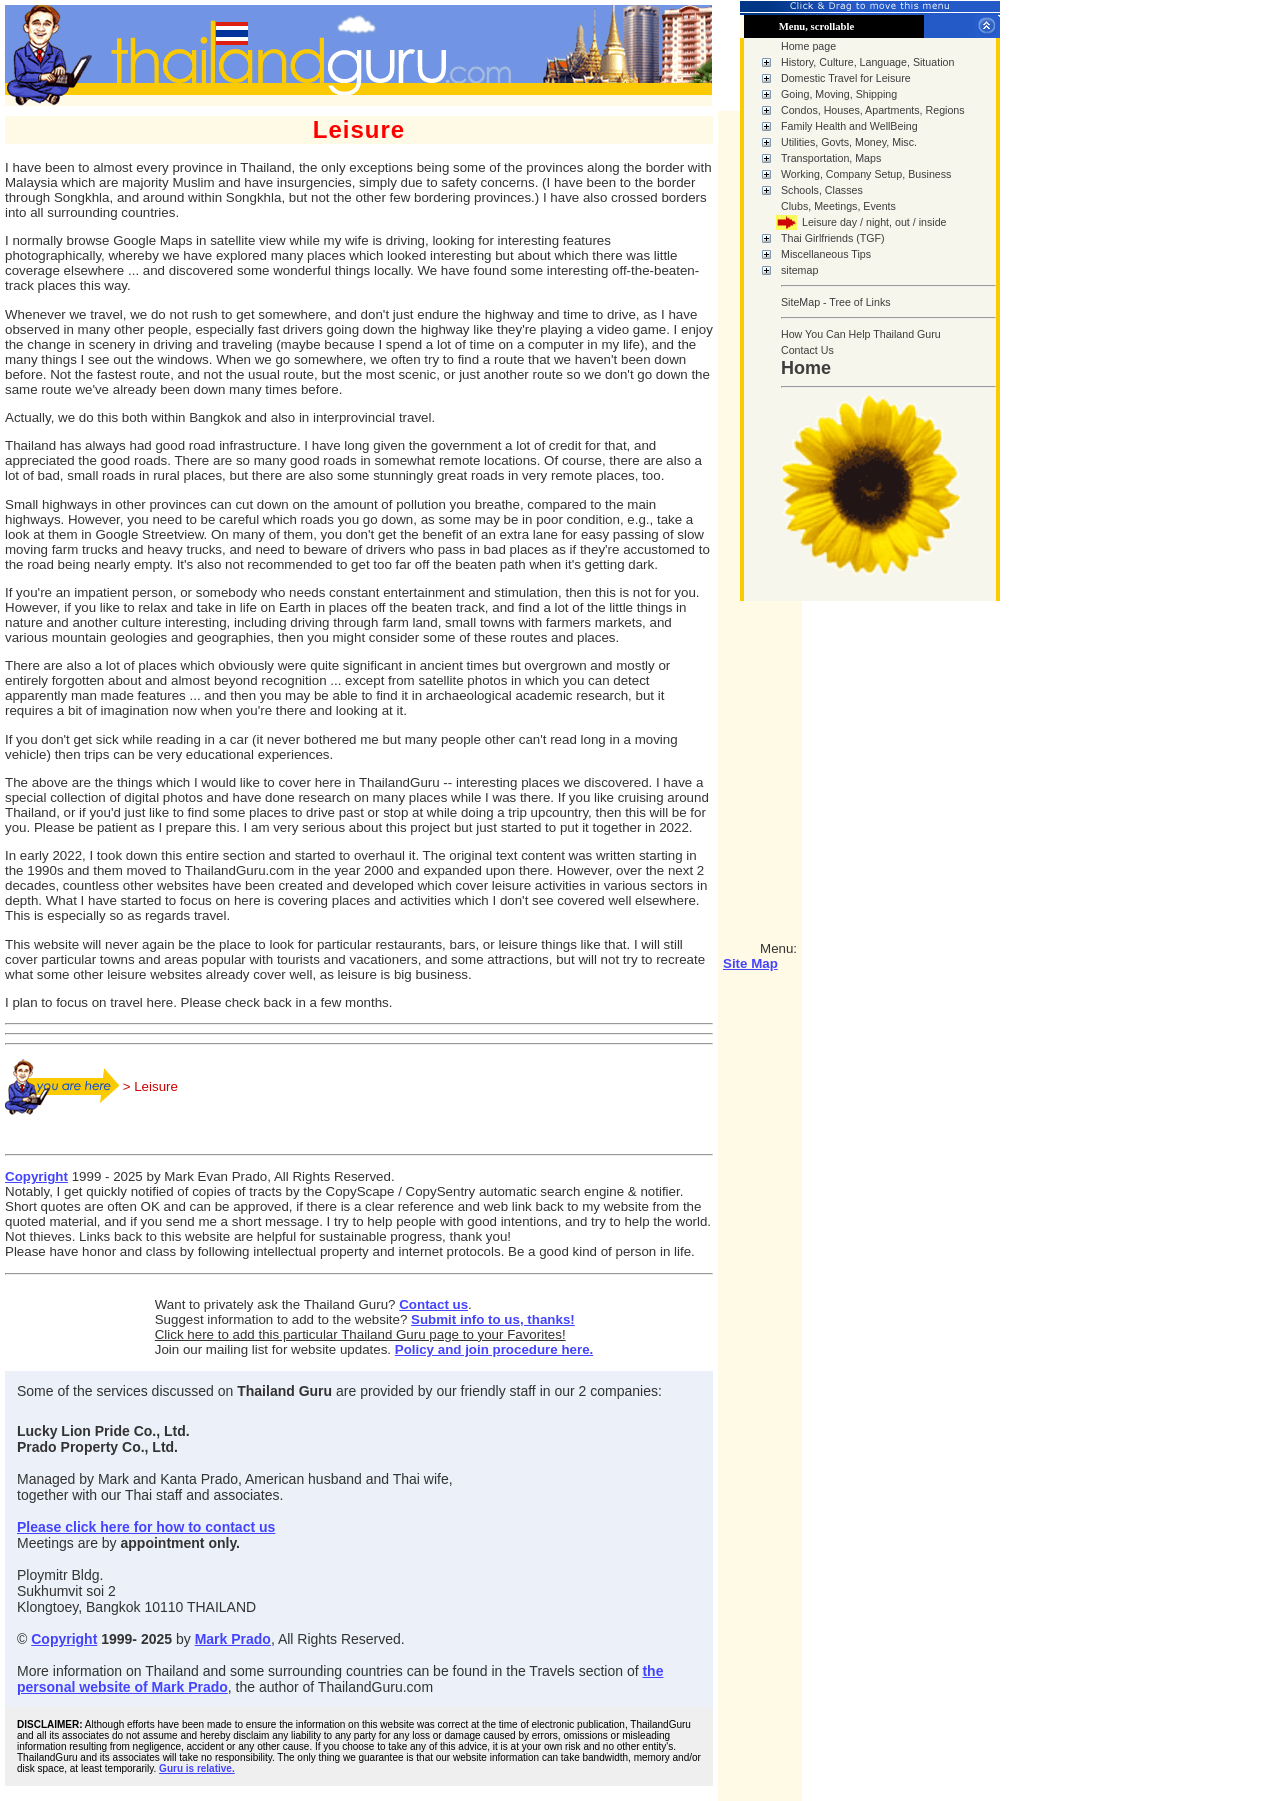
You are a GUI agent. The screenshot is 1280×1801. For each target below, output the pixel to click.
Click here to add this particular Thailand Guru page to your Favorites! (360, 1334)
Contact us (433, 1304)
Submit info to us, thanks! (493, 1319)
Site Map (750, 963)
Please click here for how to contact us (146, 1527)
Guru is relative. (197, 1768)
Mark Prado (233, 1639)
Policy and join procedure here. (494, 1349)
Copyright (36, 1176)
